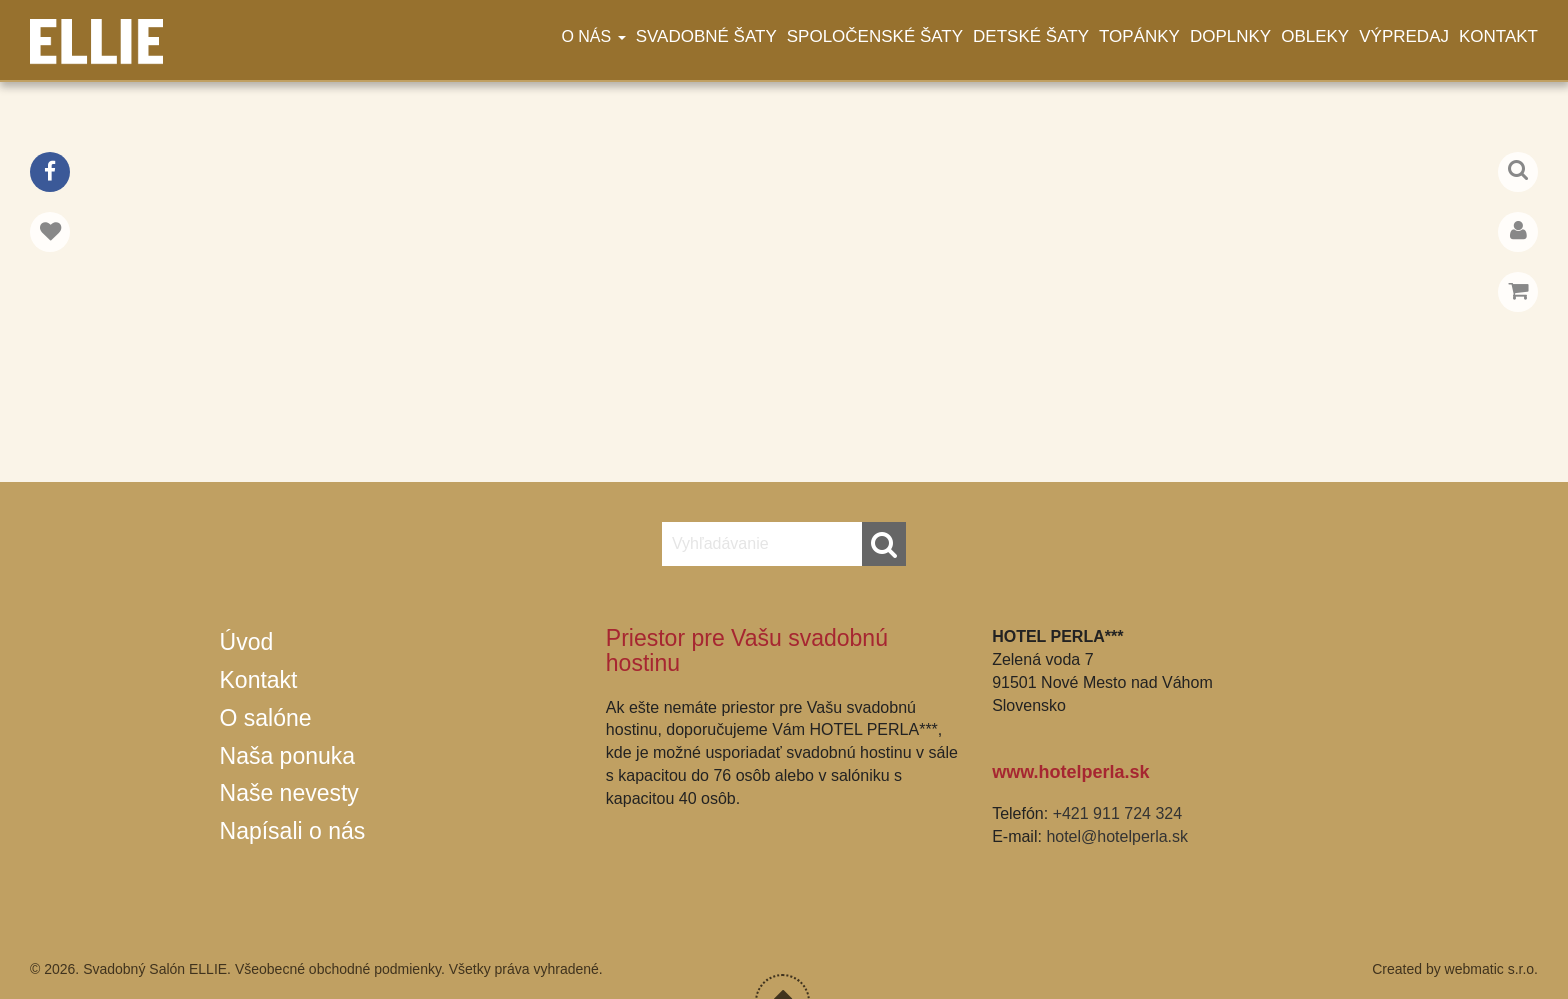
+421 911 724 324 (1117, 813)
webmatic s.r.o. (1491, 969)
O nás (593, 36)
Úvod (247, 642)
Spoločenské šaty (875, 36)
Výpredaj (1404, 36)
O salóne (266, 718)
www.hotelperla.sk (1070, 772)
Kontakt (1498, 36)
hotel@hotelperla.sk (1117, 836)
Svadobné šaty (706, 36)
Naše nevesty (289, 793)
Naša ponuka (288, 756)
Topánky (1139, 36)
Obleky (1315, 36)
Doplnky (1230, 36)
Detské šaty (1031, 36)
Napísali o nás (293, 831)
